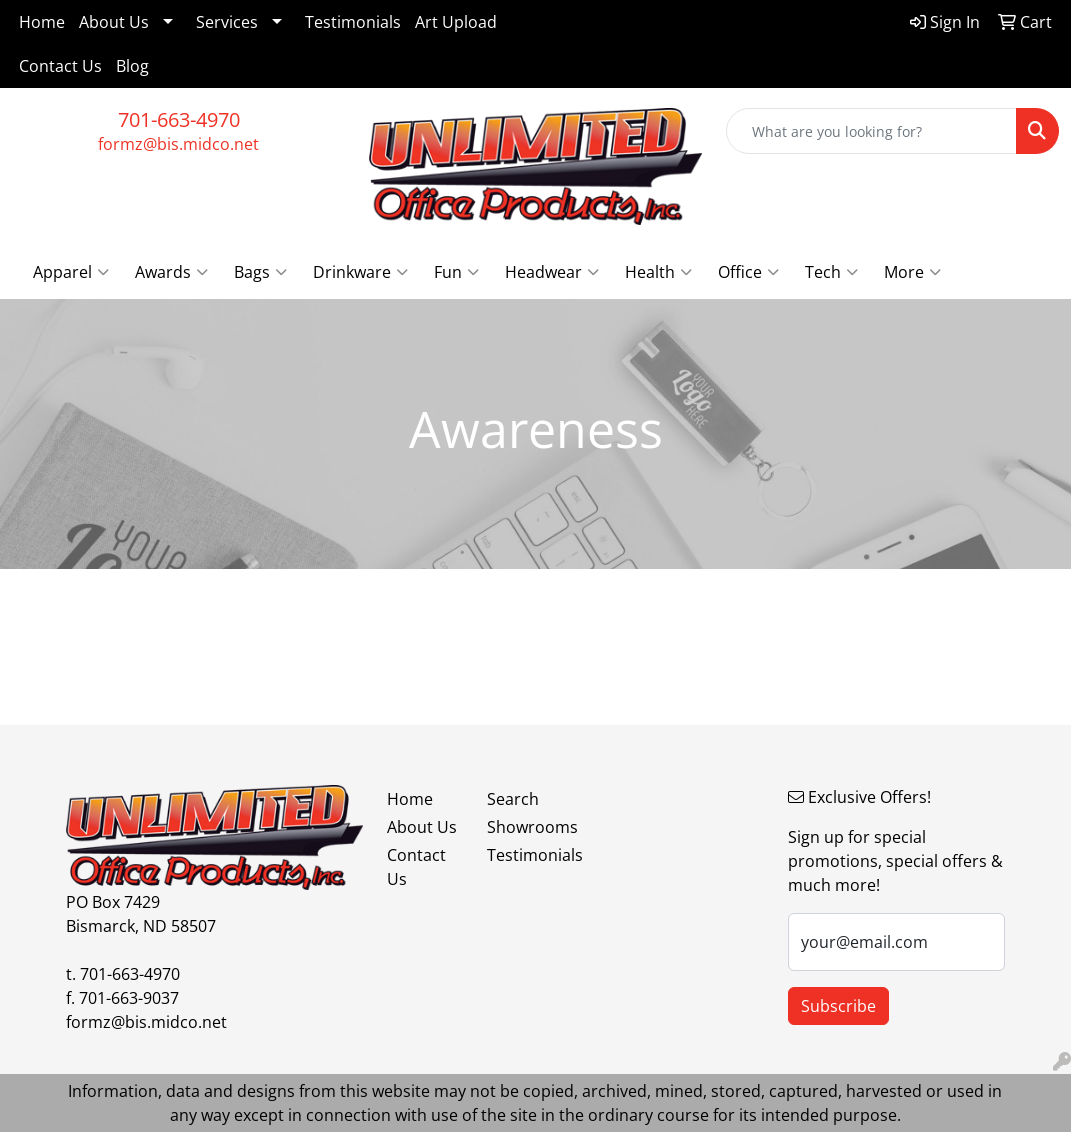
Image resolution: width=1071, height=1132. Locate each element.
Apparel (71, 272)
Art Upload (456, 22)
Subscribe (838, 1006)
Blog (132, 66)
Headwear (552, 272)
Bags (260, 272)
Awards (171, 272)
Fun (456, 272)
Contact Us (60, 66)
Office (748, 272)
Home (42, 22)
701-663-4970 (179, 119)
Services (227, 22)
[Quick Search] (871, 131)
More (912, 272)
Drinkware (360, 272)
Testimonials (353, 22)
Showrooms (525, 827)
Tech (831, 272)
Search (513, 799)
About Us (114, 22)
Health (658, 272)
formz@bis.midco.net (178, 144)
